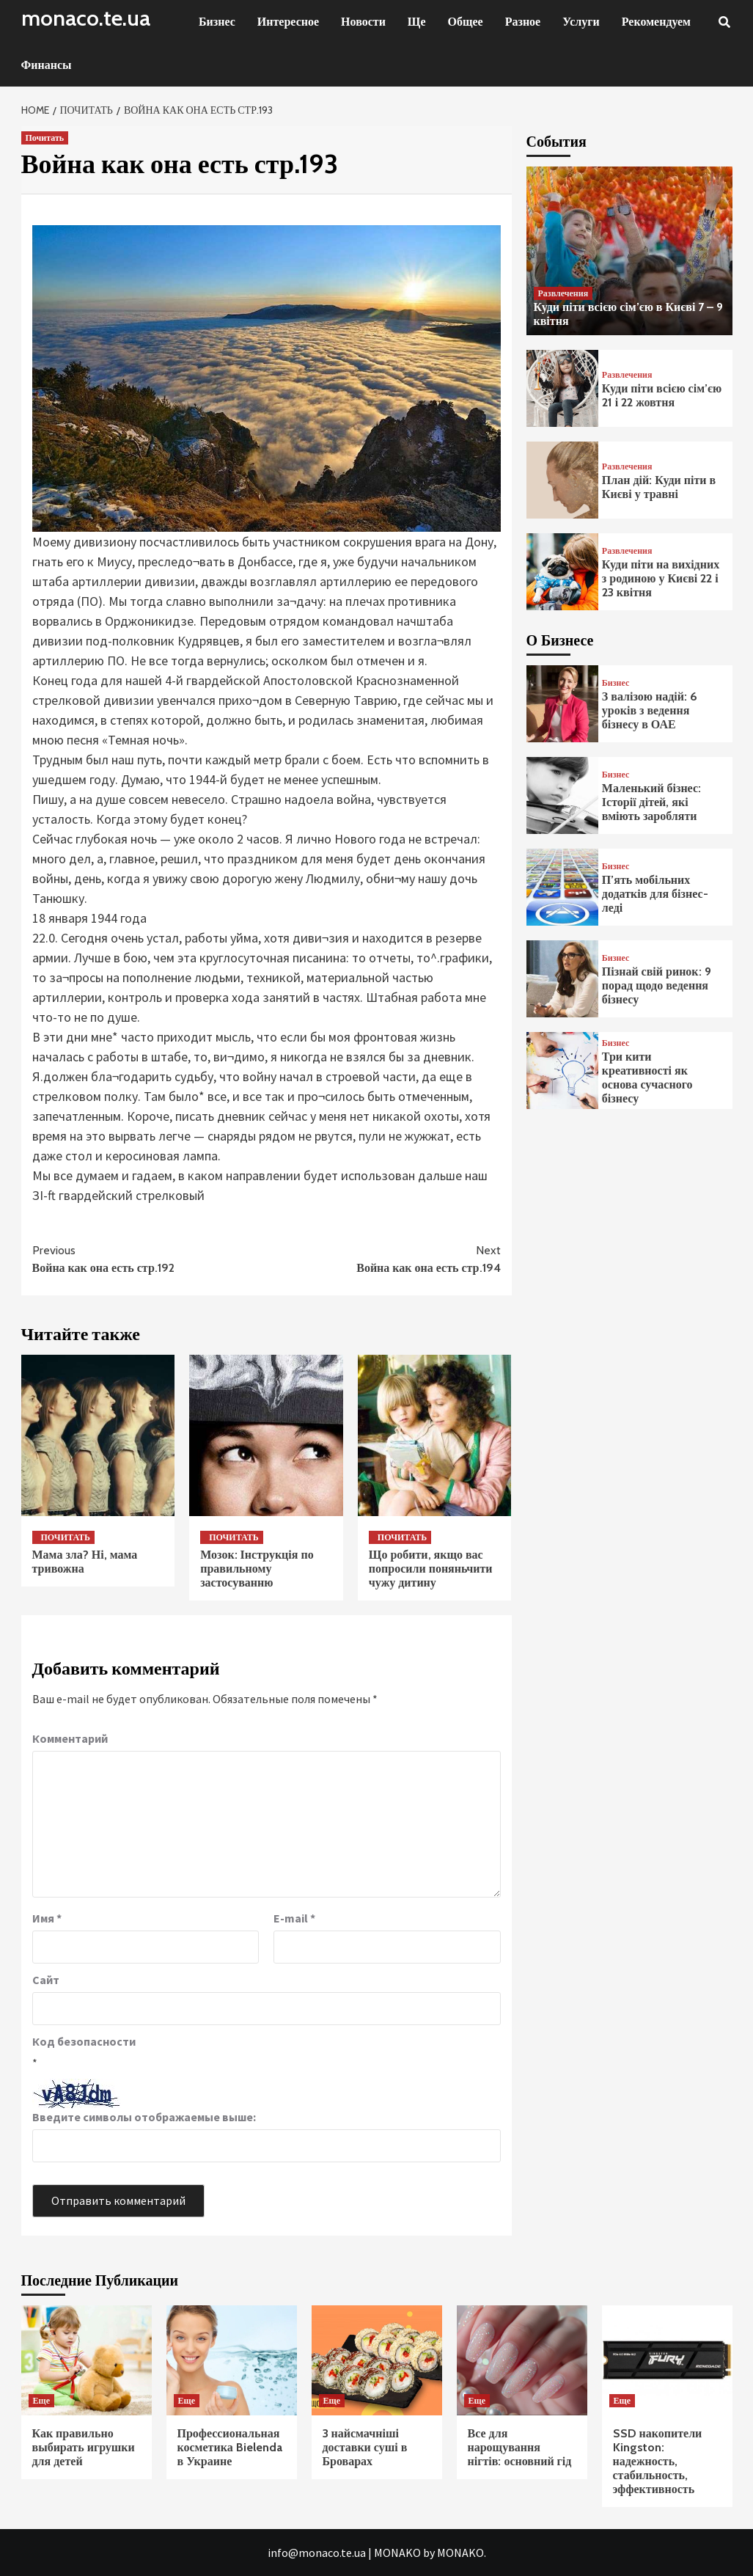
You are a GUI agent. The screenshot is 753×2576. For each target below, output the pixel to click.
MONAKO (397, 2552)
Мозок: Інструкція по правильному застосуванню (257, 1568)
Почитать (45, 137)
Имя (47, 1918)
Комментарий (70, 1738)
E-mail (294, 1918)
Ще (417, 22)
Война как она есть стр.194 (383, 1258)
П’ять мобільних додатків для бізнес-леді (655, 894)
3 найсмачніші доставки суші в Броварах (365, 2447)
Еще (41, 2400)
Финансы (46, 65)
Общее (465, 22)
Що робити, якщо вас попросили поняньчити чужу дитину (431, 1568)
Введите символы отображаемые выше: (144, 2117)
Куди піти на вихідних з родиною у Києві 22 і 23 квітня (660, 578)
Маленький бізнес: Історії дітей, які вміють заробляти (651, 802)
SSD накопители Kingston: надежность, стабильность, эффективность (657, 2461)
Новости (363, 22)
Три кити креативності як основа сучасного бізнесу (647, 1077)
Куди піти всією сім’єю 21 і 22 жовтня (661, 395)
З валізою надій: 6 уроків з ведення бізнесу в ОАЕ (649, 710)
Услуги (581, 22)
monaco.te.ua (85, 18)
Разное (523, 22)
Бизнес (217, 22)
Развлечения (563, 293)
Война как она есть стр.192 (149, 1258)
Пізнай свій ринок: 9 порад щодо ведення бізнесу (656, 985)
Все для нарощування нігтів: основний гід (520, 2447)
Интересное (288, 22)
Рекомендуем (656, 22)
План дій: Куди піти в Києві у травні (659, 487)
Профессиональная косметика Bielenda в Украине (229, 2447)
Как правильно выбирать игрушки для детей (83, 2447)
